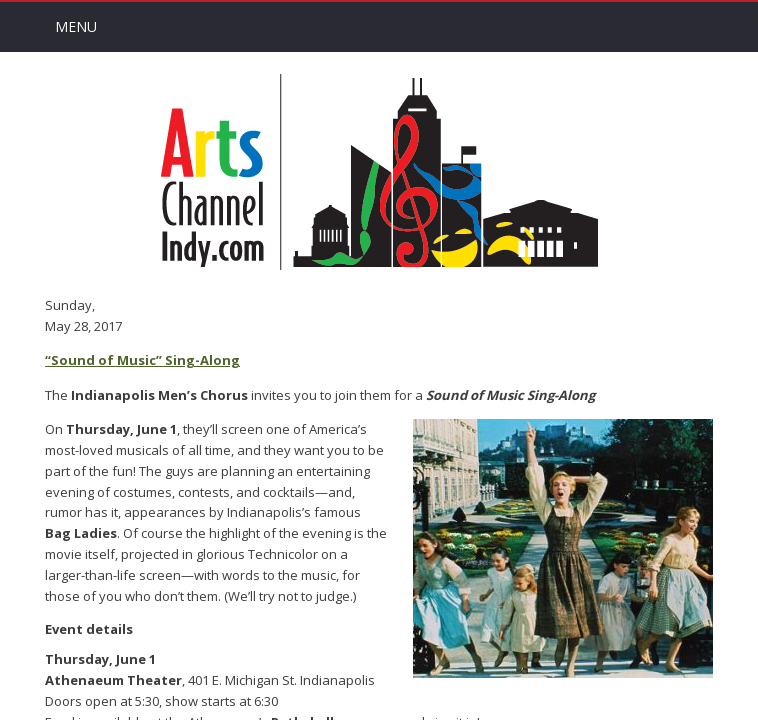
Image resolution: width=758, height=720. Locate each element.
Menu (76, 26)
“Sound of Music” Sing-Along (142, 360)
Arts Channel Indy (379, 172)
